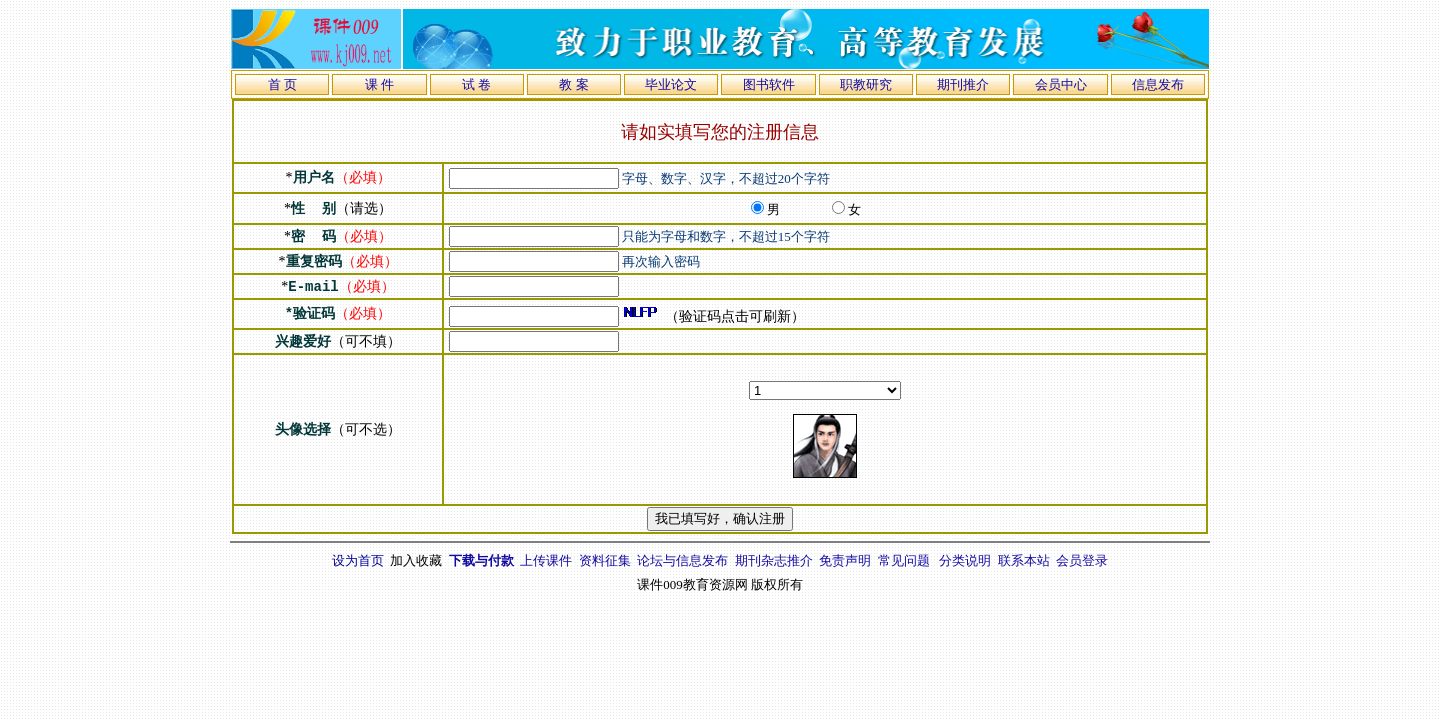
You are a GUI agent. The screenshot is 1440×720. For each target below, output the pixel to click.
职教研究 (866, 84)
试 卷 (476, 84)
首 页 (282, 84)
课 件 (379, 84)
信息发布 (1158, 84)
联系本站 (1024, 560)
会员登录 (1082, 560)
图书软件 (769, 84)
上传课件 (546, 560)
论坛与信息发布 (682, 560)
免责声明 (845, 560)
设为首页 (358, 560)
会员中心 (1061, 84)
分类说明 (965, 560)
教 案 (573, 84)
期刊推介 (963, 84)
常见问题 (904, 560)
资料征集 (605, 560)
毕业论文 (671, 84)
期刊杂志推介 (774, 560)
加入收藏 (416, 560)
